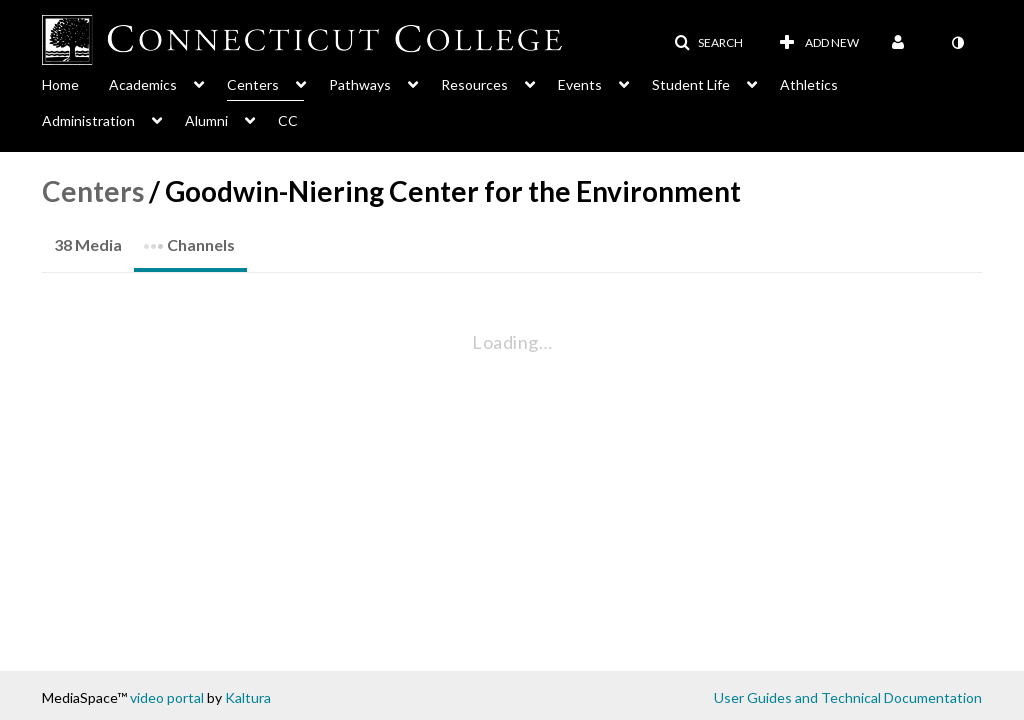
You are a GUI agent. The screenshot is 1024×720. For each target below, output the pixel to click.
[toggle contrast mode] (957, 43)
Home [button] (60, 84)
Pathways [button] (360, 84)
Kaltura (248, 697)
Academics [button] (143, 84)
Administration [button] (88, 120)
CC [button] (288, 120)
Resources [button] (474, 84)
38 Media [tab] (88, 244)
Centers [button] (253, 84)
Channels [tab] (189, 238)
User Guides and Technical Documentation (848, 697)
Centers (93, 191)
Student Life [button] (691, 84)
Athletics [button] (809, 84)
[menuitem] (75, 83)
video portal (167, 697)
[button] (708, 43)
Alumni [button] (206, 120)
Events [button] (580, 84)
